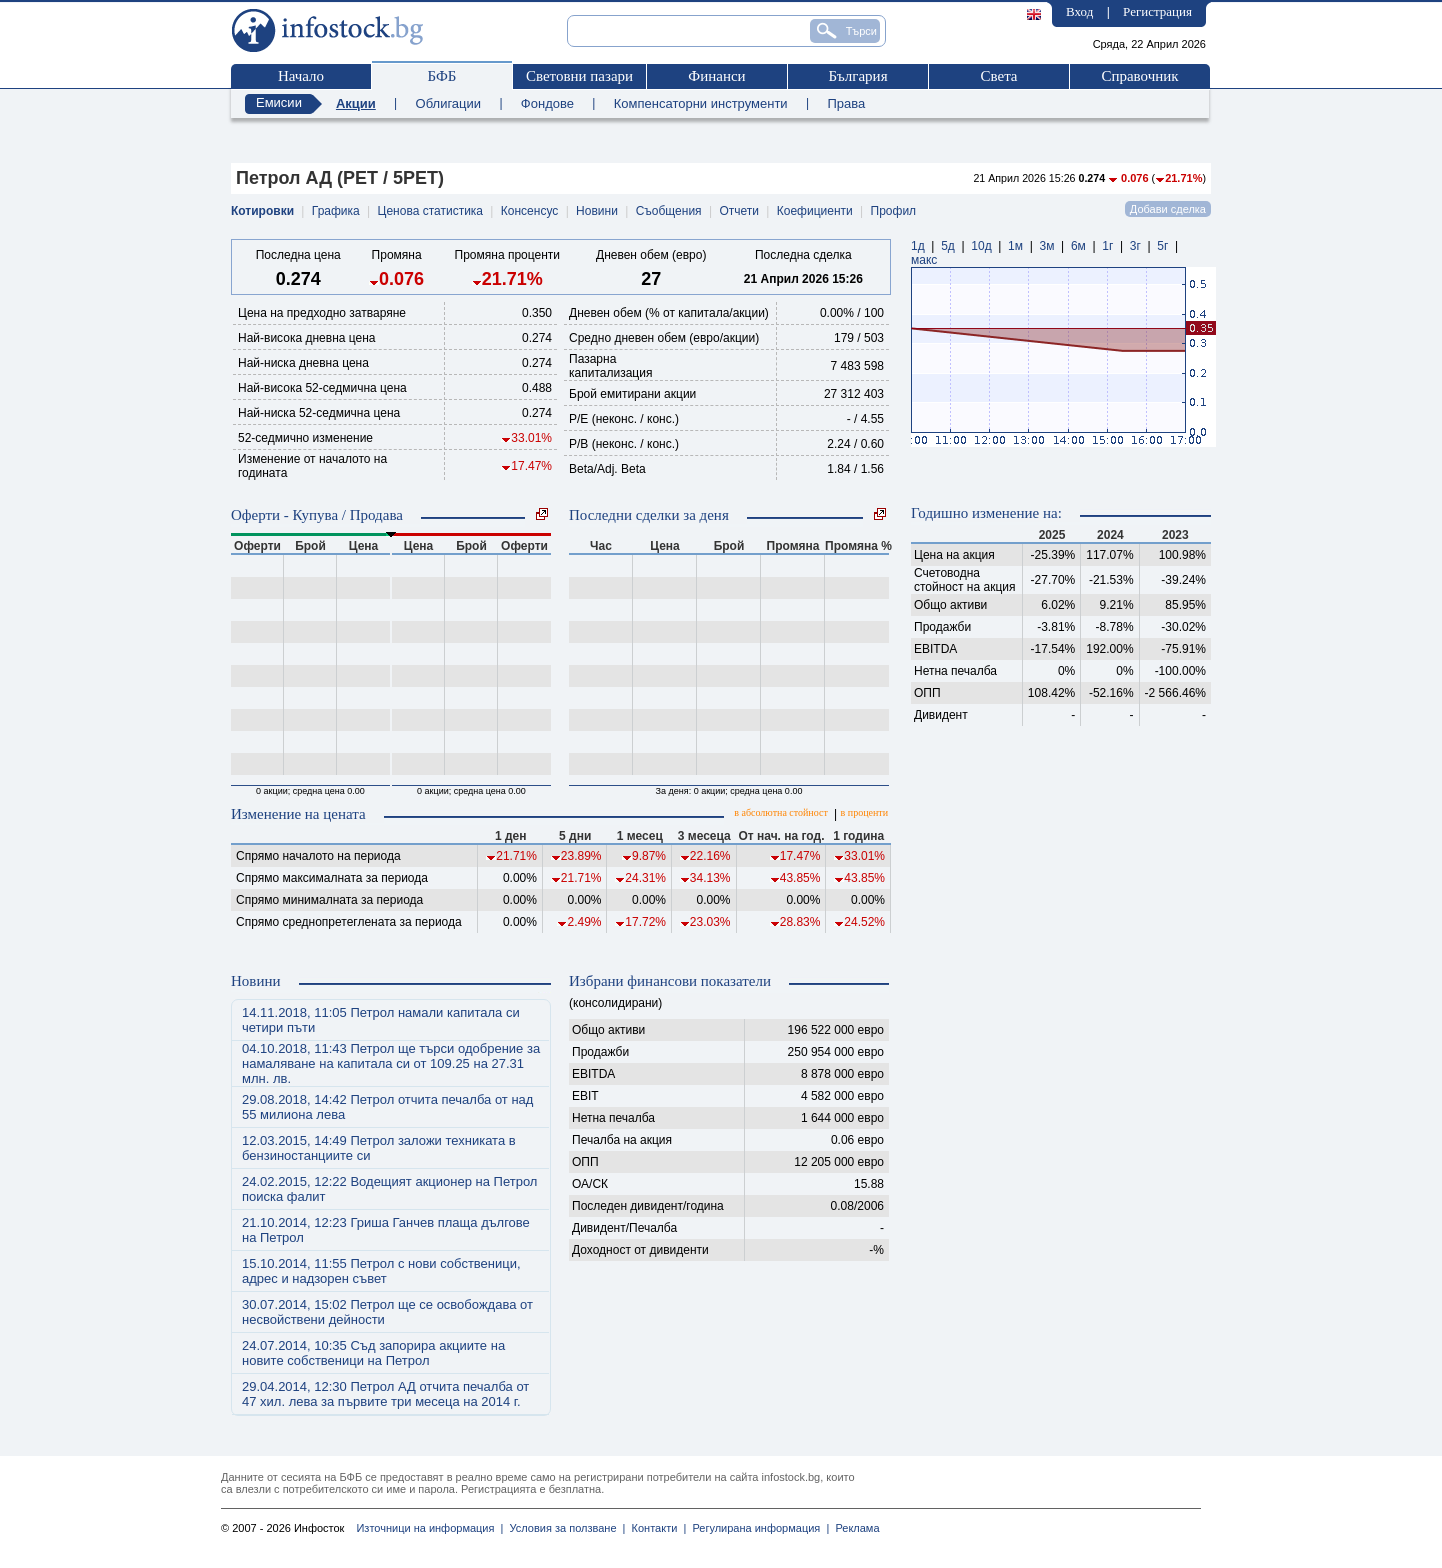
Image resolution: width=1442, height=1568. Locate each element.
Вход (1079, 11)
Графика (336, 211)
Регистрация (1157, 11)
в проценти (864, 812)
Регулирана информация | (757, 1528)
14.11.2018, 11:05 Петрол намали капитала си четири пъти (381, 1020)
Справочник (1139, 76)
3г (1135, 246)
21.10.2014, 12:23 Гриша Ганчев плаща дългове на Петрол (386, 1230)
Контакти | (655, 1528)
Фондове (547, 103)
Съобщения (669, 211)
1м (1015, 246)
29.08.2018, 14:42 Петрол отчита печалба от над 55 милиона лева (387, 1107)
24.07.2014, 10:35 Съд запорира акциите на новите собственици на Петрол (373, 1353)
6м (1078, 246)
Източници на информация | (429, 1528)
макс (924, 260)
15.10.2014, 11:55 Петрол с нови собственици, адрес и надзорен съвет (381, 1271)
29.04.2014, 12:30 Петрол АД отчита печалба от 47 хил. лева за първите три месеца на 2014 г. (385, 1394)
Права (846, 103)
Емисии (279, 102)
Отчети (739, 211)
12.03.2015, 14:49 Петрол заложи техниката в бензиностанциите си (379, 1148)
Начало (301, 76)
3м (1046, 246)
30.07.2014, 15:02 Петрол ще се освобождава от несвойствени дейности (387, 1312)
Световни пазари (579, 76)
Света (998, 76)
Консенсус (529, 211)
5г (1162, 246)
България (857, 76)
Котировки (262, 211)
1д (918, 246)
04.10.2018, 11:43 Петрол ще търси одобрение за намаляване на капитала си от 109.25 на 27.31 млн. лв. (391, 1063)
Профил (894, 211)
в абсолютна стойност (780, 812)
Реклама (854, 1528)
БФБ (442, 76)
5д (948, 246)
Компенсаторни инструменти (701, 103)
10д (981, 246)
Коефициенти (815, 211)
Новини (597, 211)
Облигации (448, 103)
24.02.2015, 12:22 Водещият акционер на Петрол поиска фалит (389, 1189)
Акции (356, 103)
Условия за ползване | (564, 1528)
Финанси (716, 76)
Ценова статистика (430, 211)
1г (1107, 246)
